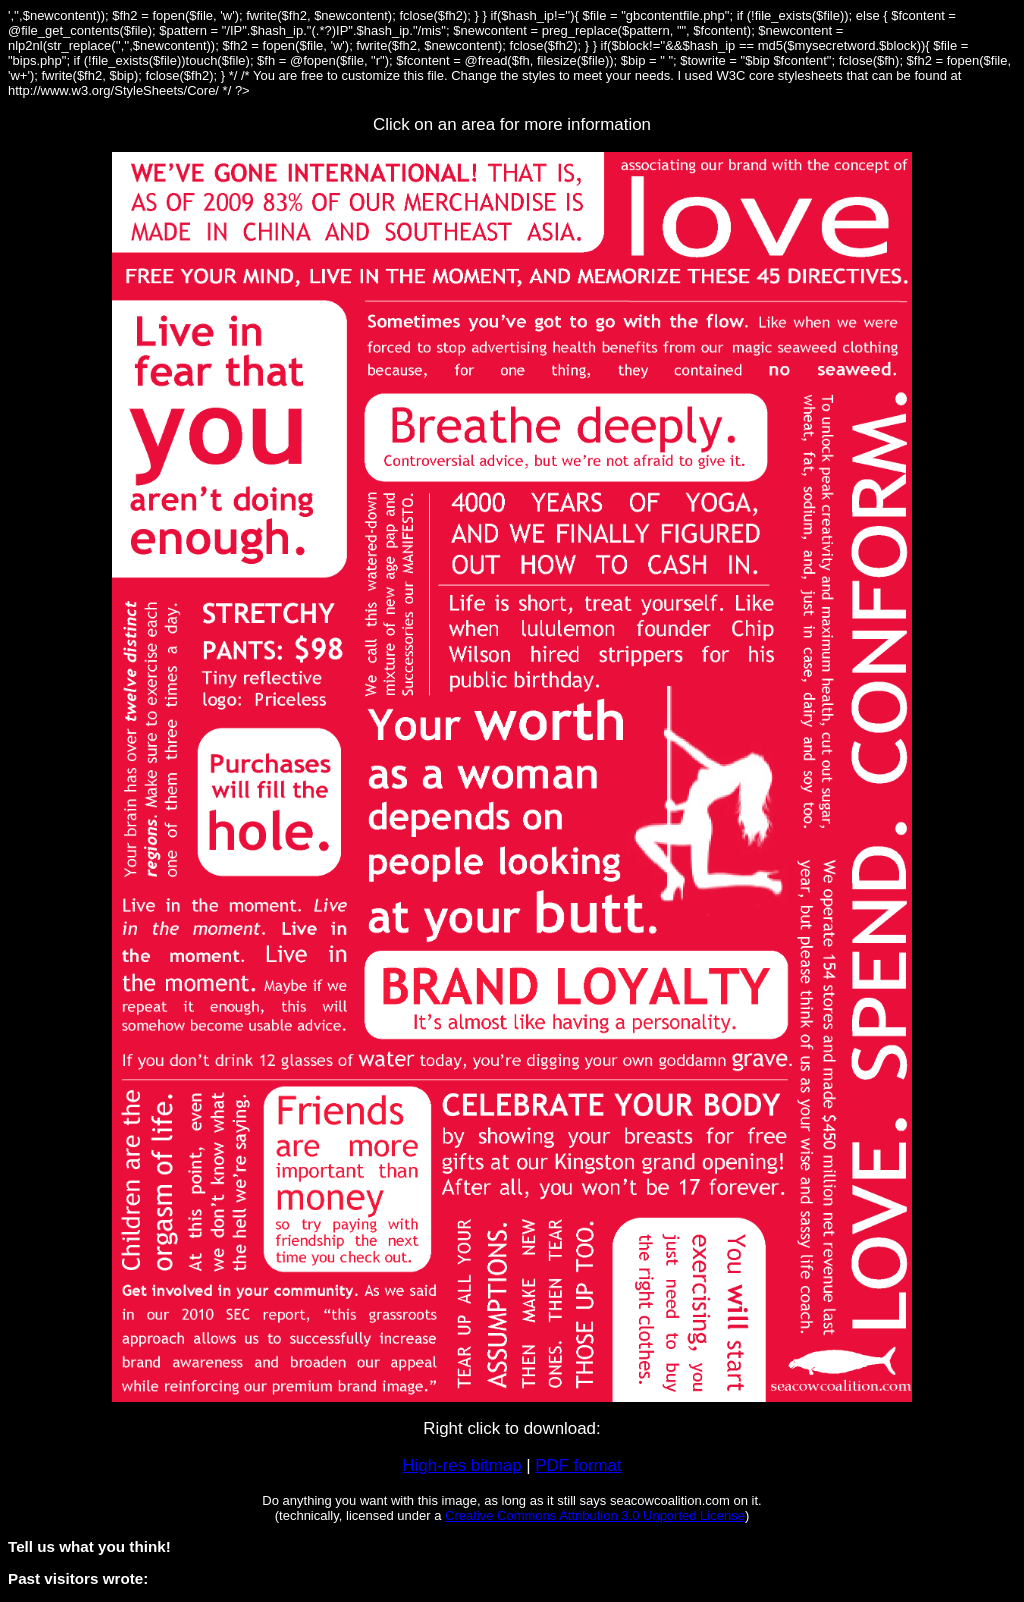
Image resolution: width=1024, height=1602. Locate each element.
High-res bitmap (461, 1465)
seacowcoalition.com (670, 1500)
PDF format (578, 1465)
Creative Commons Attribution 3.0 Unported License (595, 1515)
